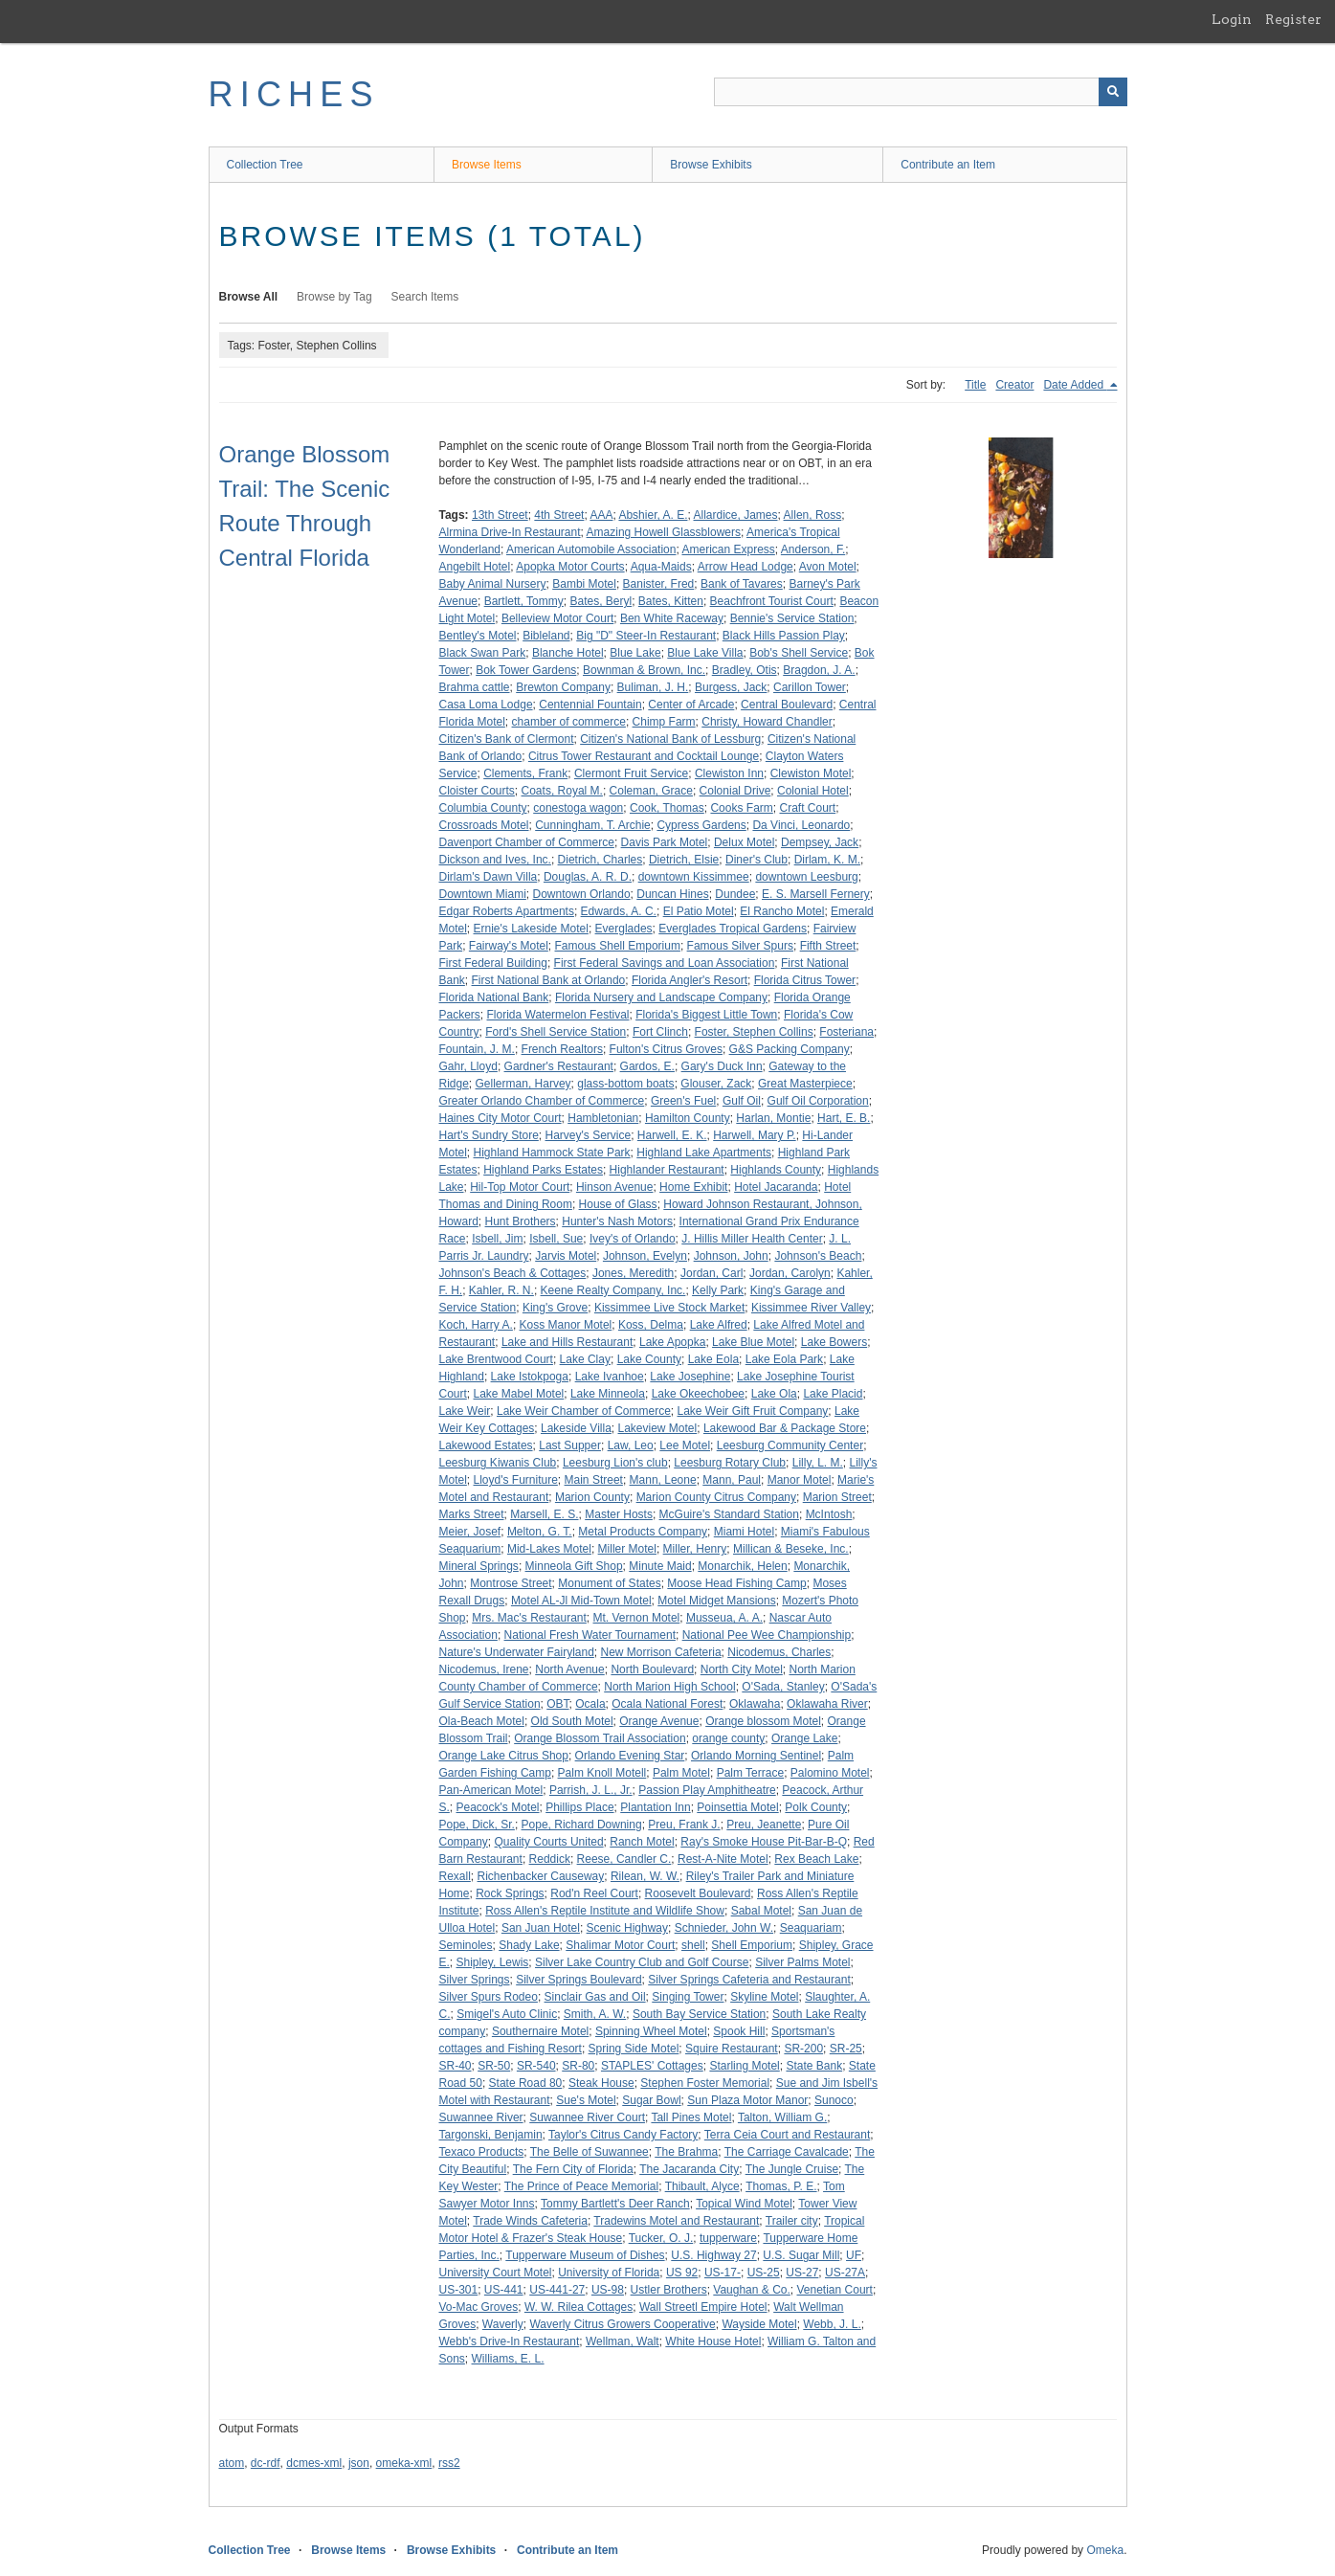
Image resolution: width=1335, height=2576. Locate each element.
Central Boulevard (787, 704)
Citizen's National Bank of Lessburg (670, 739)
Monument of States (609, 1583)
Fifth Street (828, 945)
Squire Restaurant (731, 2048)
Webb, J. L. (831, 2324)
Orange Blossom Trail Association (599, 1738)
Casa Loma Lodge (486, 704)
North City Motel (742, 1669)
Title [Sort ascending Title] (975, 385)
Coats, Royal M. (562, 790)
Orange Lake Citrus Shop (503, 1755)
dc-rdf (265, 2463)
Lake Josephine (690, 1376)
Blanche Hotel (568, 653)
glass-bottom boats (625, 1083)
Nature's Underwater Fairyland (516, 1652)
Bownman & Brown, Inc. (644, 670)
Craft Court (807, 808)
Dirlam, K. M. (827, 859)
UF (853, 2255)
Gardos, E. (647, 1066)
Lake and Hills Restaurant (567, 1342)
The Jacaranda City (689, 2169)
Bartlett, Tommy (524, 601)
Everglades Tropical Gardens (732, 928)
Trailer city (792, 2221)
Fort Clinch (660, 1032)
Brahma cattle (474, 687)
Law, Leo (631, 1445)
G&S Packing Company (789, 1049)
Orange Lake (804, 1738)
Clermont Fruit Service (631, 773)
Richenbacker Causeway (541, 1876)
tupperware (728, 2238)
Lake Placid (832, 1393)
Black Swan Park (482, 653)
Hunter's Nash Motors (617, 1221)
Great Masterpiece (805, 1083)
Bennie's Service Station (792, 618)
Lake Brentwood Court (496, 1359)
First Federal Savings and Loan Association (664, 963)
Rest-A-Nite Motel (723, 1859)
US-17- (722, 2272)
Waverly (502, 2324)
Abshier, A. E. (652, 515)
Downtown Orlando (582, 894)
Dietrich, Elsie (684, 859)
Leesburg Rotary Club (730, 1462)
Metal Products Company (642, 1531)
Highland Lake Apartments (703, 1152)
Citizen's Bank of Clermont (506, 739)
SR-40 (455, 2065)
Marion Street (837, 1497)
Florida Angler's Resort (689, 980)
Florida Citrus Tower (805, 980)
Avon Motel (828, 566)
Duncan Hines (672, 894)
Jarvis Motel (565, 1256)
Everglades (624, 928)
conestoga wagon (578, 808)
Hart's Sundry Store (489, 1135)
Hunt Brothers (520, 1221)
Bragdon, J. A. (819, 670)
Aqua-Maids (661, 566)
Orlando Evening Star (630, 1755)
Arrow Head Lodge (745, 566)
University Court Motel (495, 2272)
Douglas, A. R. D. (588, 877)
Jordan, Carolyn (790, 1273)
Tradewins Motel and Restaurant (676, 2221)
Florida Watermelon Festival (558, 1014)
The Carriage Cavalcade (786, 2152)
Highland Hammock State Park (552, 1152)
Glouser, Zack (715, 1083)
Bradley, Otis (744, 670)
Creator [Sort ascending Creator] (1014, 385)
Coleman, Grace (651, 790)
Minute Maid (660, 1566)
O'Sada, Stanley (783, 1686)
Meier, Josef (470, 1531)
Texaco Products (481, 2152)
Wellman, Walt (622, 2341)
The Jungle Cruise (791, 2169)
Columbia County (483, 808)
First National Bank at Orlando (549, 980)
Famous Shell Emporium (617, 945)
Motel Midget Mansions (716, 1600)
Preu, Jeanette (763, 1824)
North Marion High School (669, 1686)
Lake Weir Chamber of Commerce (584, 1411)
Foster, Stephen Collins (754, 1032)
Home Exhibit (693, 1187)
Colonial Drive (735, 790)
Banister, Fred (659, 584)
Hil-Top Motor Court (519, 1187)
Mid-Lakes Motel (549, 1549)
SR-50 (494, 2065)
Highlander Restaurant (667, 1169)
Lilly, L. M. (817, 1462)
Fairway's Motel (508, 945)
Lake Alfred (718, 1325)
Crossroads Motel (484, 825)
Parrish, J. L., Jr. (591, 1790)
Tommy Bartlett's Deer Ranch (615, 2203)
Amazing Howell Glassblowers (664, 532)
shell (693, 1945)
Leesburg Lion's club (615, 1462)
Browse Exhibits (710, 164)
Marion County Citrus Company (716, 1497)
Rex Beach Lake (816, 1859)
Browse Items (487, 164)
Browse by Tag (334, 296)
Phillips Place (579, 1807)
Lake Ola (774, 1393)
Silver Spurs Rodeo (488, 1997)
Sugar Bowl (651, 2100)
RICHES (294, 94)
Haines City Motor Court (500, 1118)
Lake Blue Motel (753, 1342)
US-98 (607, 2289)
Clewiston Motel (811, 773)
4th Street (559, 515)
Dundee (735, 894)
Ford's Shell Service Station (555, 1032)
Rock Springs (510, 1893)
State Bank (814, 2065)
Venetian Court (835, 2289)
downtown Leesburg (806, 877)
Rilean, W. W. (645, 1876)
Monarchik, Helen (742, 1566)
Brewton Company (563, 687)
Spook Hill (739, 2031)
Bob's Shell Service (798, 653)
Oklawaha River (827, 1704)
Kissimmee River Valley (811, 1307)
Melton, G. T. (539, 1531)
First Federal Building (493, 963)
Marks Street (471, 1514)
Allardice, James (736, 515)
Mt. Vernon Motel (636, 1617)
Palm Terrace (750, 1773)
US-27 (802, 2272)
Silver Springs (474, 1979)
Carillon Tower (809, 687)
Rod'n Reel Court (594, 1893)
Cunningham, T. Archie (593, 825)
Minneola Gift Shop (574, 1566)
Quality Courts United (549, 1841)
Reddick (549, 1859)
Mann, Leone (663, 1480)
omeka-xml (404, 2463)
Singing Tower (687, 1997)
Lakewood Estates (486, 1445)
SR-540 (536, 2065)
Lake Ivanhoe (609, 1376)
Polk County (816, 1807)
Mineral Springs (479, 1566)
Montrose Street (510, 1583)
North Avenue (570, 1669)
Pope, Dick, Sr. (477, 1824)
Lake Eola (713, 1359)
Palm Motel (681, 1773)
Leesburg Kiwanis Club (498, 1462)
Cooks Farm (741, 808)
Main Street (594, 1480)
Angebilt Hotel (475, 566)
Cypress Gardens (700, 825)
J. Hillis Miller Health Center (751, 1238)
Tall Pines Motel (691, 2117)
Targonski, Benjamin (491, 2134)
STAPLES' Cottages (652, 2065)
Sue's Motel (585, 2100)
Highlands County (775, 1169)
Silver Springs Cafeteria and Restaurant (749, 1979)
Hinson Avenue (615, 1187)
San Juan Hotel (540, 1928)
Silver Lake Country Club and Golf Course (641, 1962)
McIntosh (829, 1514)
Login (1232, 19)
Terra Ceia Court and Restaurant (787, 2134)
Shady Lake (529, 1945)
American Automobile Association (591, 549)
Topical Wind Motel (744, 2203)
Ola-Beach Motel (481, 1721)
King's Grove (555, 1307)
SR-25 (846, 2048)
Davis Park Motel (664, 842)
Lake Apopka (672, 1342)
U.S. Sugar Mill (801, 2255)
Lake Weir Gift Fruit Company (753, 1411)
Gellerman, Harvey (523, 1083)
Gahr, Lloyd (468, 1066)
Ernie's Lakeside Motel (531, 928)
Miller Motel (627, 1549)
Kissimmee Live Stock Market (669, 1307)
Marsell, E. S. (544, 1514)
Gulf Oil (742, 1101)
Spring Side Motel (634, 2048)
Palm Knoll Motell (602, 1773)
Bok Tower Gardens (526, 670)
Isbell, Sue (556, 1238)
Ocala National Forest (667, 1704)
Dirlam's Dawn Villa (488, 877)
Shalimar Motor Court (620, 1945)
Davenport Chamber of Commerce (526, 842)
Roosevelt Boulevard (698, 1893)
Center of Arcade (691, 704)
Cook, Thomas (667, 808)
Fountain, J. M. (477, 1049)
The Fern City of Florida (573, 2169)
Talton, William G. (782, 2117)
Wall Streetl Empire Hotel (703, 2307)
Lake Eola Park (784, 1359)
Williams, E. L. (508, 2358)
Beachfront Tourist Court (772, 601)
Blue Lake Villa (705, 653)
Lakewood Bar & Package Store (784, 1428)
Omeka (1105, 2550)
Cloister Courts (477, 790)
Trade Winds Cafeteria (530, 2221)
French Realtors (562, 1049)
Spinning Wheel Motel (651, 2031)
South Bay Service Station (699, 2014)
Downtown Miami (482, 894)
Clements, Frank (525, 773)
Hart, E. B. (843, 1118)
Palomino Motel (830, 1773)
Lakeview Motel (658, 1428)
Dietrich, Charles (600, 859)
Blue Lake (635, 653)
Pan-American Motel (491, 1790)
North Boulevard (652, 1669)
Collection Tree (265, 164)
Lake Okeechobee (698, 1393)
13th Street (500, 515)
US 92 (682, 2272)
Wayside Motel (759, 2324)
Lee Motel (684, 1445)
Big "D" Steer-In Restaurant (646, 635)
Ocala (590, 1704)
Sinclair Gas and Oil (595, 1997)
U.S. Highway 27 (713, 2255)
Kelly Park (718, 1290)
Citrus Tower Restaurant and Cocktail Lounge (643, 756)
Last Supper (570, 1445)
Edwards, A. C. (618, 911)
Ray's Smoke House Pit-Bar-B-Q (763, 1841)
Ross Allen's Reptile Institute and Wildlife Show (604, 1910)
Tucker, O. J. (661, 2238)
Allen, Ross (813, 515)
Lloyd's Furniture (516, 1480)
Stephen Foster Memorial (704, 2083)
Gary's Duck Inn (722, 1066)
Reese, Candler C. (624, 1859)
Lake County (649, 1359)
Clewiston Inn (729, 773)
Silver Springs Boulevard (578, 1979)
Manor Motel (800, 1480)
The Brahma (686, 2152)
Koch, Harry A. (476, 1325)
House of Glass (618, 1204)
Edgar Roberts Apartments (506, 911)
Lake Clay (585, 1359)
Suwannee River (481, 2117)
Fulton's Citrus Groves (666, 1049)
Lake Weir (465, 1411)
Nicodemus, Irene (484, 1669)
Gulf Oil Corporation (818, 1101)
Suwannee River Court (587, 2117)
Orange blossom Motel (763, 1721)
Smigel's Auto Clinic (506, 2014)
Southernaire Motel (540, 2031)
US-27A (845, 2272)
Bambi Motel (584, 584)
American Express (727, 549)
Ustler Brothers (669, 2289)
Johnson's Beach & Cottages (513, 1273)
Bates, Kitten (670, 601)
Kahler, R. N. (501, 1290)
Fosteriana (846, 1032)
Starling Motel (744, 2065)
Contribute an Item (948, 164)
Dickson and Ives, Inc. (495, 859)
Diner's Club (756, 859)
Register (1293, 19)
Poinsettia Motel (737, 1807)
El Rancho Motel (782, 911)
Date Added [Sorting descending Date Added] (1074, 385)
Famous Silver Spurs (740, 945)
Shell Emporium (751, 1945)
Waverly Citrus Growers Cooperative (622, 2324)
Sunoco (834, 2100)
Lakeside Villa (576, 1428)
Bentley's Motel (478, 635)
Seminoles (466, 1945)
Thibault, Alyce (702, 2186)
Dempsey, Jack (819, 842)
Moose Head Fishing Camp (736, 1583)
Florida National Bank (494, 997)
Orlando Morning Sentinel (756, 1755)
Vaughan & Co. (751, 2289)
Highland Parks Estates (543, 1169)
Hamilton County (687, 1118)
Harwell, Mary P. (754, 1135)
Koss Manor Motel (566, 1325)
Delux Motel (744, 842)
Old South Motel (572, 1721)
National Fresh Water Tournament (590, 1635)
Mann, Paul (731, 1480)
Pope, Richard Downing (582, 1824)
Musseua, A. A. (724, 1617)
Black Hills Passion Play (784, 635)
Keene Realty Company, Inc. (613, 1290)
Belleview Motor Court (557, 618)
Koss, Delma (650, 1325)
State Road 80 (526, 2083)
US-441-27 (557, 2289)
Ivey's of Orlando (633, 1238)
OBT (557, 1704)
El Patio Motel (698, 911)
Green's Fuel (683, 1101)
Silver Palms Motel (802, 1962)
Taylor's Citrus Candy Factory (623, 2134)
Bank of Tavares (742, 584)
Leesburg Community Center (790, 1445)
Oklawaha (754, 1704)
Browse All (248, 296)
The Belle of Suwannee (589, 2152)
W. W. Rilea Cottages (578, 2307)
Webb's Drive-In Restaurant (509, 2341)
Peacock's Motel (498, 1807)
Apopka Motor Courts (570, 566)
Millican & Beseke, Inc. (791, 1549)
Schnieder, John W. (724, 1928)
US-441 (503, 2289)
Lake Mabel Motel (519, 1393)
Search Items (425, 296)
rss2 (449, 2463)
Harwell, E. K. (672, 1135)
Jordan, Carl (711, 1273)
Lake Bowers (834, 1342)
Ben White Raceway (671, 618)
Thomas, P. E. (780, 2186)
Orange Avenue (659, 1721)
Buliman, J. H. (653, 687)
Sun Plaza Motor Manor (747, 2100)
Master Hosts (619, 1514)
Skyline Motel (764, 1997)
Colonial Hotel (813, 790)
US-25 (763, 2272)
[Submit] (1113, 92)
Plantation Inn (655, 1807)
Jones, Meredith (633, 1273)
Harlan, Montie (773, 1118)
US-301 (458, 2289)
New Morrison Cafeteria (661, 1652)
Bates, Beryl (600, 601)
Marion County (592, 1497)
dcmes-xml (314, 2463)
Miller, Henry (695, 1549)
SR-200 (803, 2048)
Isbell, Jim (497, 1238)
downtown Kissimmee (693, 877)
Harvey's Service (588, 1135)
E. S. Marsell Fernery (816, 894)
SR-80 (578, 2065)
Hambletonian (602, 1118)
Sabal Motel (761, 1910)
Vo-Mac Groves (479, 2307)
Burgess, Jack (731, 687)
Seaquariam (811, 1928)
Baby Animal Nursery (492, 584)
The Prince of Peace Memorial (581, 2186)
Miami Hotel (744, 1531)
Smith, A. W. (595, 2014)
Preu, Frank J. (684, 1824)
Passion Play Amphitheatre (706, 1790)
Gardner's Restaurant (558, 1066)
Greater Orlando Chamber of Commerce (542, 1101)
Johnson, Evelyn (645, 1256)
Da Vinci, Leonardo (801, 825)
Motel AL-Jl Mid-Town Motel (581, 1600)
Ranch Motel (642, 1841)
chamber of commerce (569, 721)
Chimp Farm (664, 721)
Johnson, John (731, 1256)
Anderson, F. (813, 549)
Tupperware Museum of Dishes (584, 2255)
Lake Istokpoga (529, 1376)
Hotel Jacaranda (775, 1187)
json (358, 2463)
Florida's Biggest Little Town (706, 1014)
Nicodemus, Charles (779, 1652)
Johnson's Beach (817, 1256)
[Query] (920, 92)
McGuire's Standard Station (729, 1514)
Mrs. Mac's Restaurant (529, 1617)
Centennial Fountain (590, 704)
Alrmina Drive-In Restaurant (510, 532)
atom (232, 2463)
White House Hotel (713, 2341)
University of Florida (608, 2272)
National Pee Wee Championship (767, 1635)
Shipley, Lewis (492, 1962)
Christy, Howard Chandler (767, 721)
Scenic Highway (627, 1928)
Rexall (455, 1876)
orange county (728, 1738)
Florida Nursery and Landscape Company (661, 997)
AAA (601, 515)
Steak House (601, 2083)
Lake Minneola (607, 1393)
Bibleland (546, 635)
